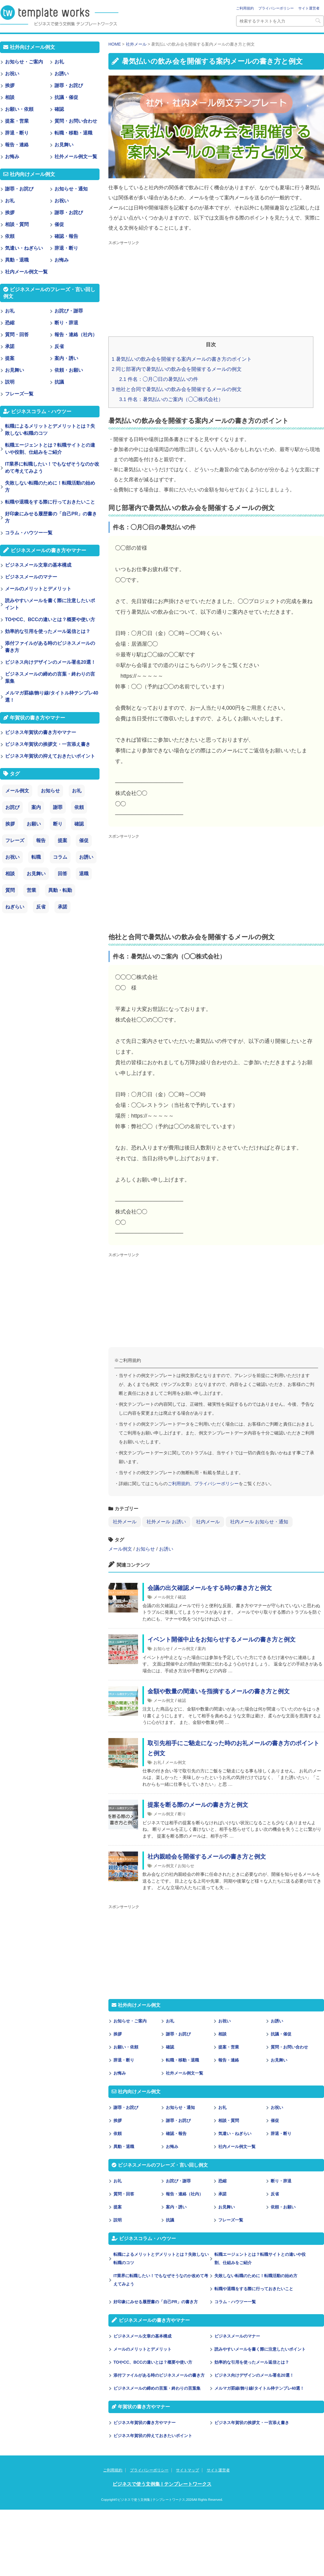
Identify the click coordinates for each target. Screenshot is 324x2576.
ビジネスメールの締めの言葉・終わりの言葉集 (157, 2388)
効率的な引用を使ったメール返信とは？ (251, 2362)
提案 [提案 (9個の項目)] (62, 840)
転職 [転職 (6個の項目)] (36, 857)
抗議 (170, 2220)
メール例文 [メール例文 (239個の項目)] (17, 790)
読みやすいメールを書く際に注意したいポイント (260, 2349)
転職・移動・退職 (182, 2060)
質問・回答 (123, 2194)
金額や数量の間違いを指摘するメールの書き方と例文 (218, 1691)
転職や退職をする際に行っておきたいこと (253, 2288)
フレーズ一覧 (230, 2220)
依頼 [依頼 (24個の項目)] (79, 807)
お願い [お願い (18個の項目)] (34, 823)
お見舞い (279, 2060)
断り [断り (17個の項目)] (57, 823)
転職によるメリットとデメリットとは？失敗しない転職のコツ (161, 2258)
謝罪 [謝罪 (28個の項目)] (57, 807)
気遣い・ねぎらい (234, 2133)
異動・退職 (123, 2146)
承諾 (222, 2194)
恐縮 (222, 2181)
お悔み (119, 2073)
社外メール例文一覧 (184, 2073)
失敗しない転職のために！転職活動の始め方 (255, 2275)
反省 (275, 2194)
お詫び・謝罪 (178, 2181)
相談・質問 (228, 2120)
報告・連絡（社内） (184, 2194)
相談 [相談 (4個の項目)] (10, 873)
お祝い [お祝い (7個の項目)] (12, 857)
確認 (182, 1597)
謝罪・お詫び (178, 2034)
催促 (275, 2120)
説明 (117, 2220)
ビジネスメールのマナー (237, 2336)
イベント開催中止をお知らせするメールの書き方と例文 (221, 1639)
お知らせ (145, 1548)
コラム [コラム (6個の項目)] (60, 857)
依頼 (117, 2133)
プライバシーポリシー (276, 8)
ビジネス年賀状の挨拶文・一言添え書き (251, 2422)
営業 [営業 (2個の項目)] (31, 890)
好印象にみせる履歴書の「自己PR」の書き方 (155, 2301)
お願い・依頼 (125, 2047)
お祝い (224, 2021)
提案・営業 (228, 2047)
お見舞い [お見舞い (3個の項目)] (36, 873)
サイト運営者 (309, 8)
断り (182, 1814)
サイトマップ (187, 2470)
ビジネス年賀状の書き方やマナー (144, 2422)
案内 (202, 1648)
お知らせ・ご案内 (130, 2021)
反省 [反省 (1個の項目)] (41, 906)
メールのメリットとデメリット (142, 2349)
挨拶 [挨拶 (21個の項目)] (10, 823)
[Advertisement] (203, 289)
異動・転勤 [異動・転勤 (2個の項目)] (60, 890)
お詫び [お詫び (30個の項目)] (12, 807)
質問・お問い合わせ (289, 2047)
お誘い (166, 1548)
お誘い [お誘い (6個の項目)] (86, 857)
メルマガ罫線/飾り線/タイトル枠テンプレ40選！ (259, 2388)
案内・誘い (176, 2207)
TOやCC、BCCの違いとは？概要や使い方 (152, 2362)
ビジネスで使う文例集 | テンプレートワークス (162, 2484)
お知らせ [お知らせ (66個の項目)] (50, 790)
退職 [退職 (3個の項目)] (84, 873)
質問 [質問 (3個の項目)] (10, 890)
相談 (222, 2034)
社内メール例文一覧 (237, 2146)
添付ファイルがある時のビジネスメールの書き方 (159, 2375)
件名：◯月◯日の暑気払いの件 (158, 379)
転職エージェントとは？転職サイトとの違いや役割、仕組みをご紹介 (260, 2258)
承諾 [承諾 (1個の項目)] (62, 906)
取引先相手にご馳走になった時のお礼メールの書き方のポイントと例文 (233, 1748)
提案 (117, 2207)
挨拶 (117, 2034)
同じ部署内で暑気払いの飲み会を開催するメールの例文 (177, 369)
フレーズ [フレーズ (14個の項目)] (14, 840)
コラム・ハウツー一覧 (235, 2301)
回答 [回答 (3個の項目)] (62, 873)
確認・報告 (176, 2133)
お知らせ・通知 (180, 2107)
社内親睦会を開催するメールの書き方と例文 (206, 1856)
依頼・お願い (283, 2207)
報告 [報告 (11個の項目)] (41, 840)
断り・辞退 (281, 2181)
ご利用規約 (245, 8)
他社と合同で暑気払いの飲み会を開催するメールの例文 (177, 389)
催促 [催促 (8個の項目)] (84, 840)
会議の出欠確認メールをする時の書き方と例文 (209, 1588)
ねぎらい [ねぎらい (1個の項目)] (14, 906)
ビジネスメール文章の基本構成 (142, 2336)
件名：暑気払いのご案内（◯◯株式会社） (171, 399)
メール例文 (120, 1548)
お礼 (157, 1762)
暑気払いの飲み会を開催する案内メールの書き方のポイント (182, 359)
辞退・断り (123, 2060)
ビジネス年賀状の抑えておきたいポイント (152, 2435)
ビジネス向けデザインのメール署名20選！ (254, 2375)
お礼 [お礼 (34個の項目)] (76, 790)
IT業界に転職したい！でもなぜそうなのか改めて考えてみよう (160, 2279)
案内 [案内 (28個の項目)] (36, 807)
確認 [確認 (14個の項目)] (79, 823)
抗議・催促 (281, 2034)
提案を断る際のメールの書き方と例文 (197, 1804)
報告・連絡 (228, 2060)
